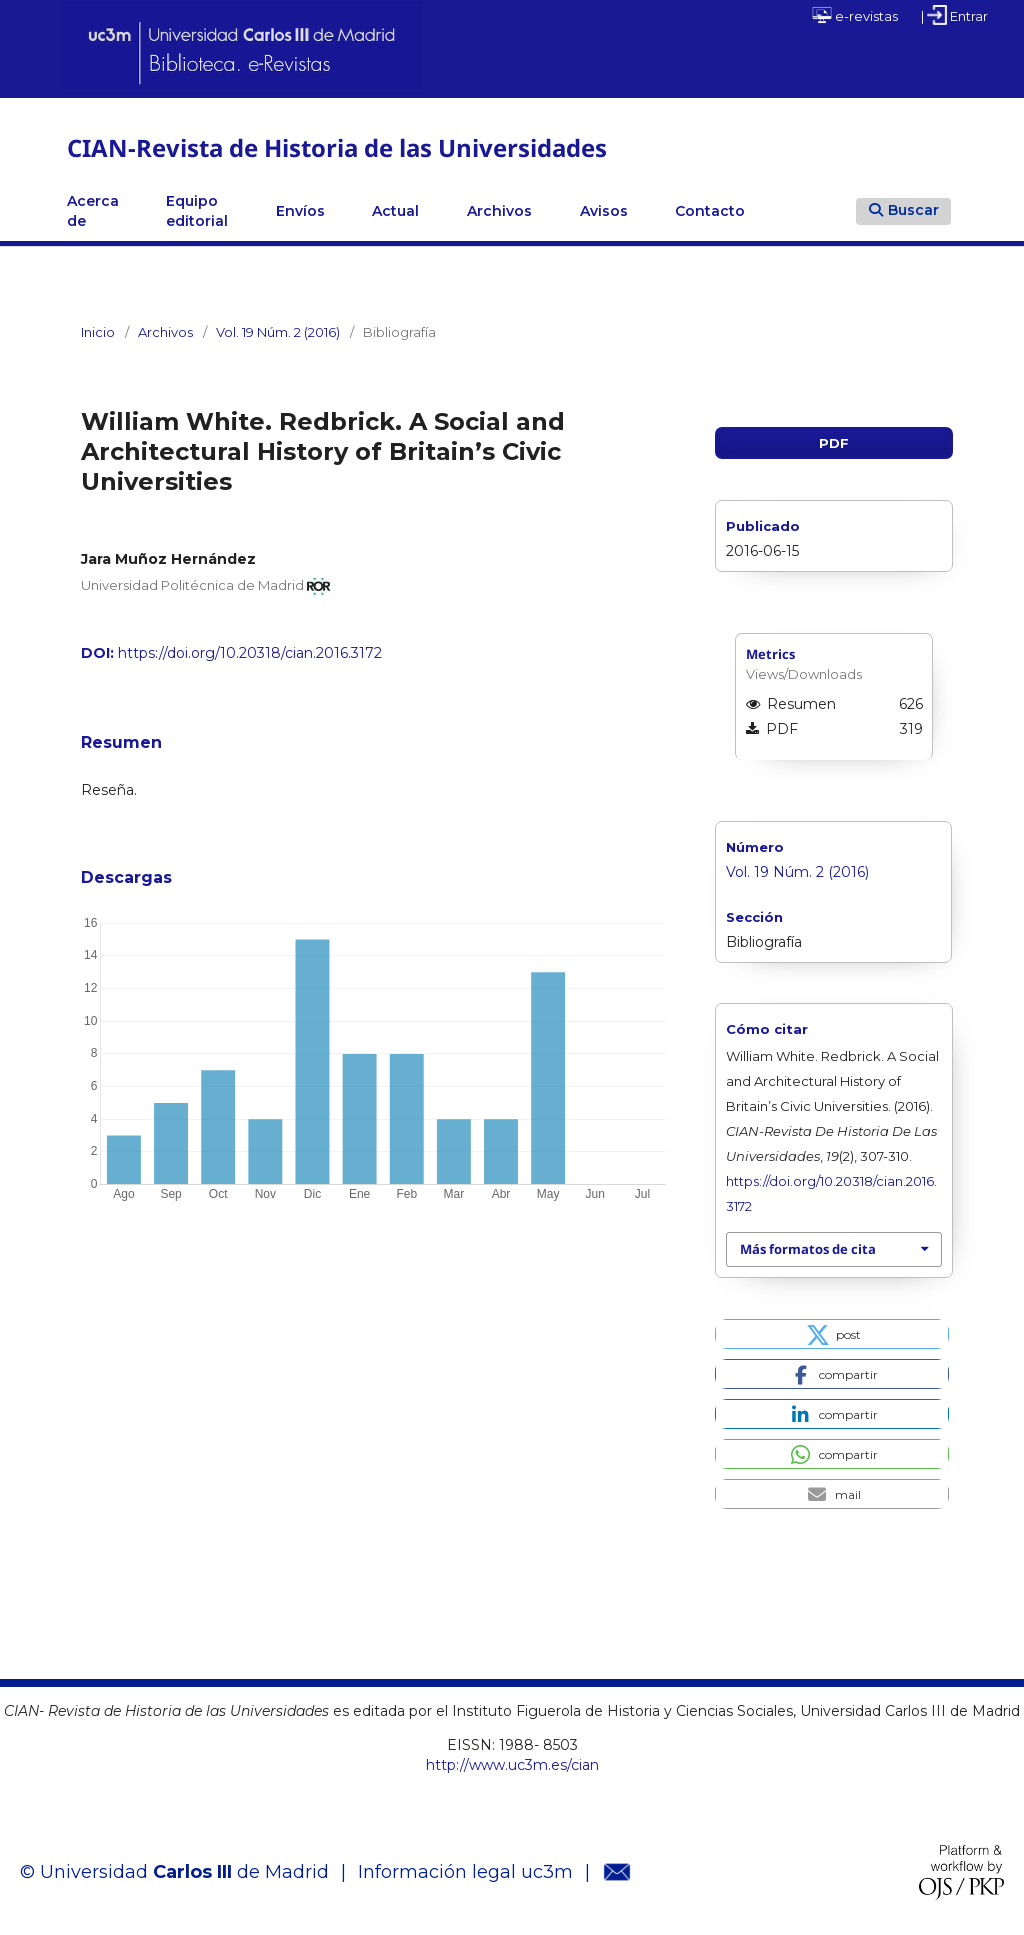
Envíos (300, 211)
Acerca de (93, 211)
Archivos (499, 211)
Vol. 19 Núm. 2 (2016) (278, 332)
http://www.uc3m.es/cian (512, 1765)
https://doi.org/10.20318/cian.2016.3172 (250, 653)
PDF (834, 443)
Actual (395, 211)
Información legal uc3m (465, 1872)
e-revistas (855, 15)
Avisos (604, 211)
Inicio (98, 332)
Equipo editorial (197, 211)
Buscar (904, 210)
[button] (831, 1334)
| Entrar (954, 15)
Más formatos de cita (808, 1249)
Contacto (710, 211)
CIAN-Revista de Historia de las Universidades (337, 147)
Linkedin (793, 211)
